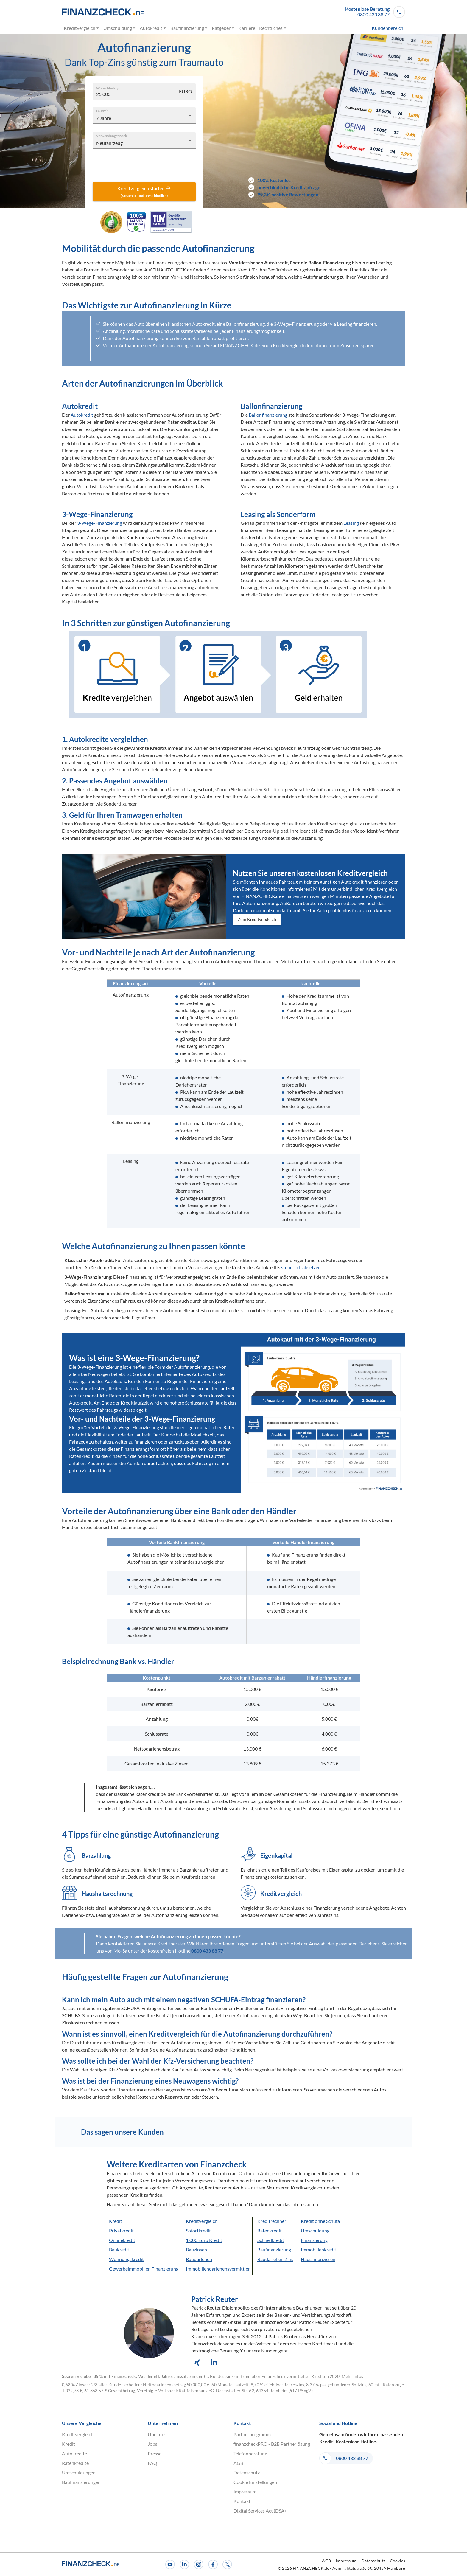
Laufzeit (102, 110)
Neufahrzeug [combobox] (109, 143)
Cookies (397, 2560)
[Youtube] (170, 2564)
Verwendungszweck (111, 135)
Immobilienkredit (318, 2249)
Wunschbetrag (107, 88)
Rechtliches (273, 28)
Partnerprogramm (252, 2434)
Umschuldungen (79, 2472)
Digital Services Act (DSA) (260, 2510)
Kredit (115, 2221)
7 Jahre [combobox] (103, 118)
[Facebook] (213, 2564)
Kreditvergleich (81, 28)
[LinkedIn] (184, 2564)
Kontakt (242, 2501)
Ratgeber (223, 28)
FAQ (152, 2463)
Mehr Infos (352, 2376)
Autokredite (74, 2453)
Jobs (152, 2444)
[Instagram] (198, 2564)
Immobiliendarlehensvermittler (218, 2268)
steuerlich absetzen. (301, 1267)
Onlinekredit (122, 2240)
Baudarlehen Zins (275, 2259)
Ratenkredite (75, 2463)
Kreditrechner (271, 2221)
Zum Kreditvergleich (257, 919)
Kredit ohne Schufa (320, 2221)
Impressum (245, 2491)
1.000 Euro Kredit (204, 2240)
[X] (227, 2564)
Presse (154, 2453)
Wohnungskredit (126, 2259)
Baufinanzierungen (81, 2482)
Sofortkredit (198, 2230)
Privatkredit (121, 2230)
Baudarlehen (199, 2259)
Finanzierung (314, 2240)
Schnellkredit (270, 2240)
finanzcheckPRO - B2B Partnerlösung (272, 2444)
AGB (238, 2463)
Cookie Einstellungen (255, 2482)
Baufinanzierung (189, 28)
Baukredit (119, 2249)
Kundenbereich (387, 28)
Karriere (246, 28)
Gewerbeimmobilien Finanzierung (143, 2268)
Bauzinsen (196, 2249)
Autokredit (153, 28)
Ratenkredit (269, 2230)
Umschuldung (119, 28)
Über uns (157, 2434)
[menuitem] (376, 28)
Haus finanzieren (318, 2259)
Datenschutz (247, 2472)
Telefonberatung (250, 2453)
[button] (375, 12)
